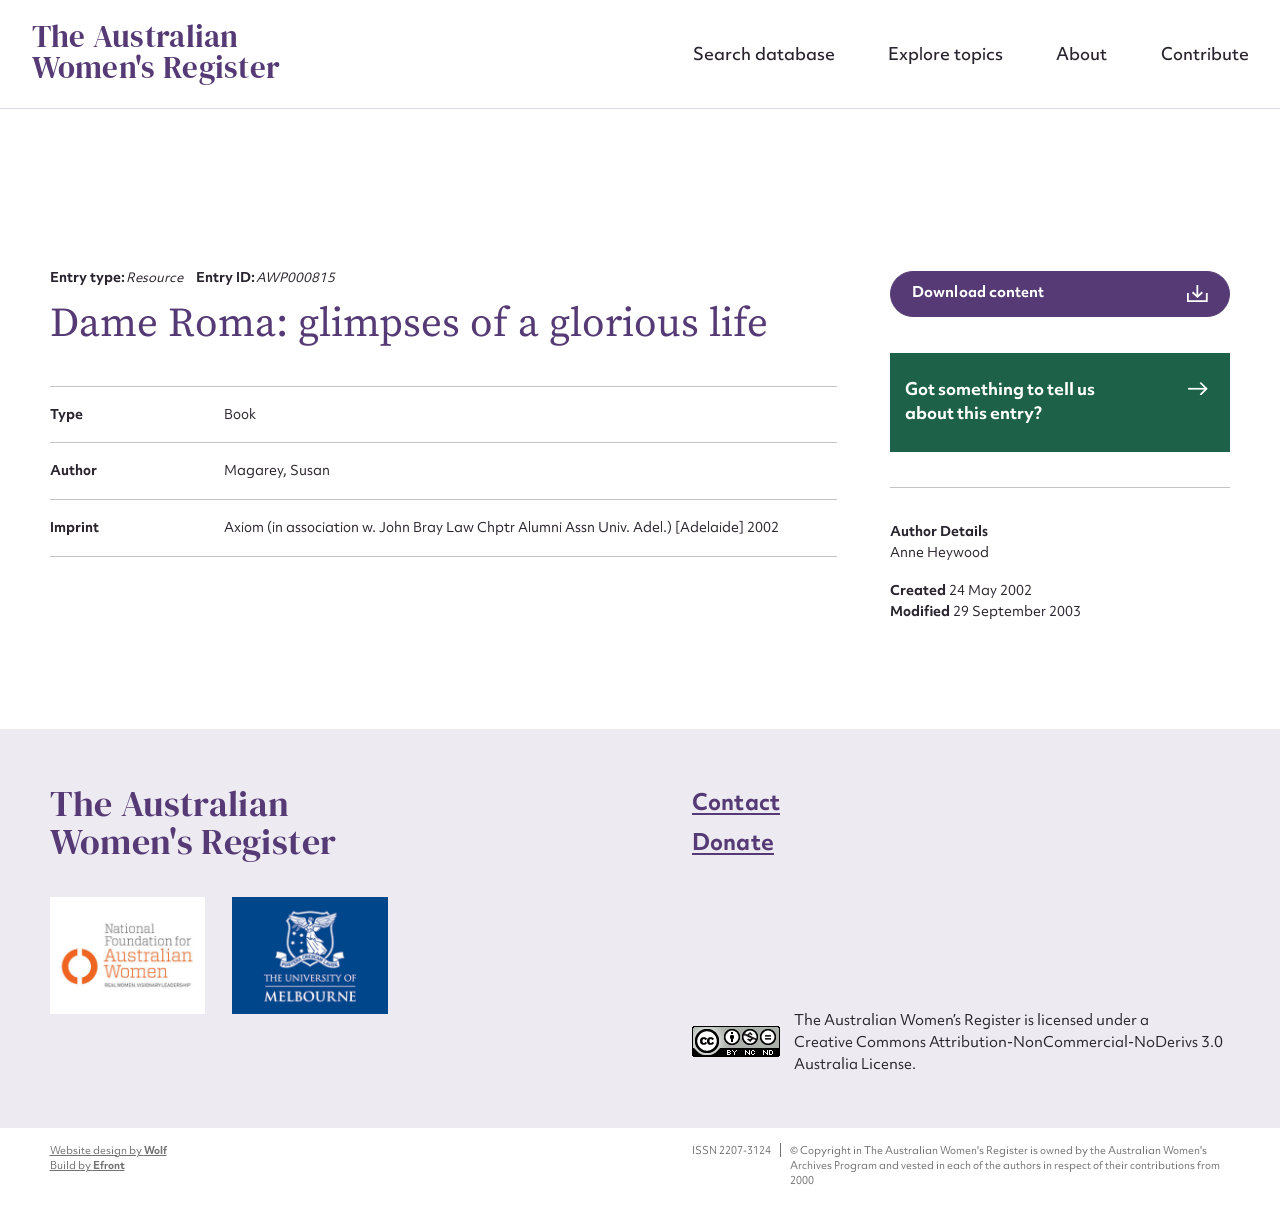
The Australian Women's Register (156, 52)
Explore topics (945, 53)
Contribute (1205, 53)
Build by (87, 1165)
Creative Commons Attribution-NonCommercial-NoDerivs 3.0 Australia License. (1008, 1052)
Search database (764, 53)
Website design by (108, 1150)
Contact (736, 802)
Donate (733, 842)
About (1081, 53)
